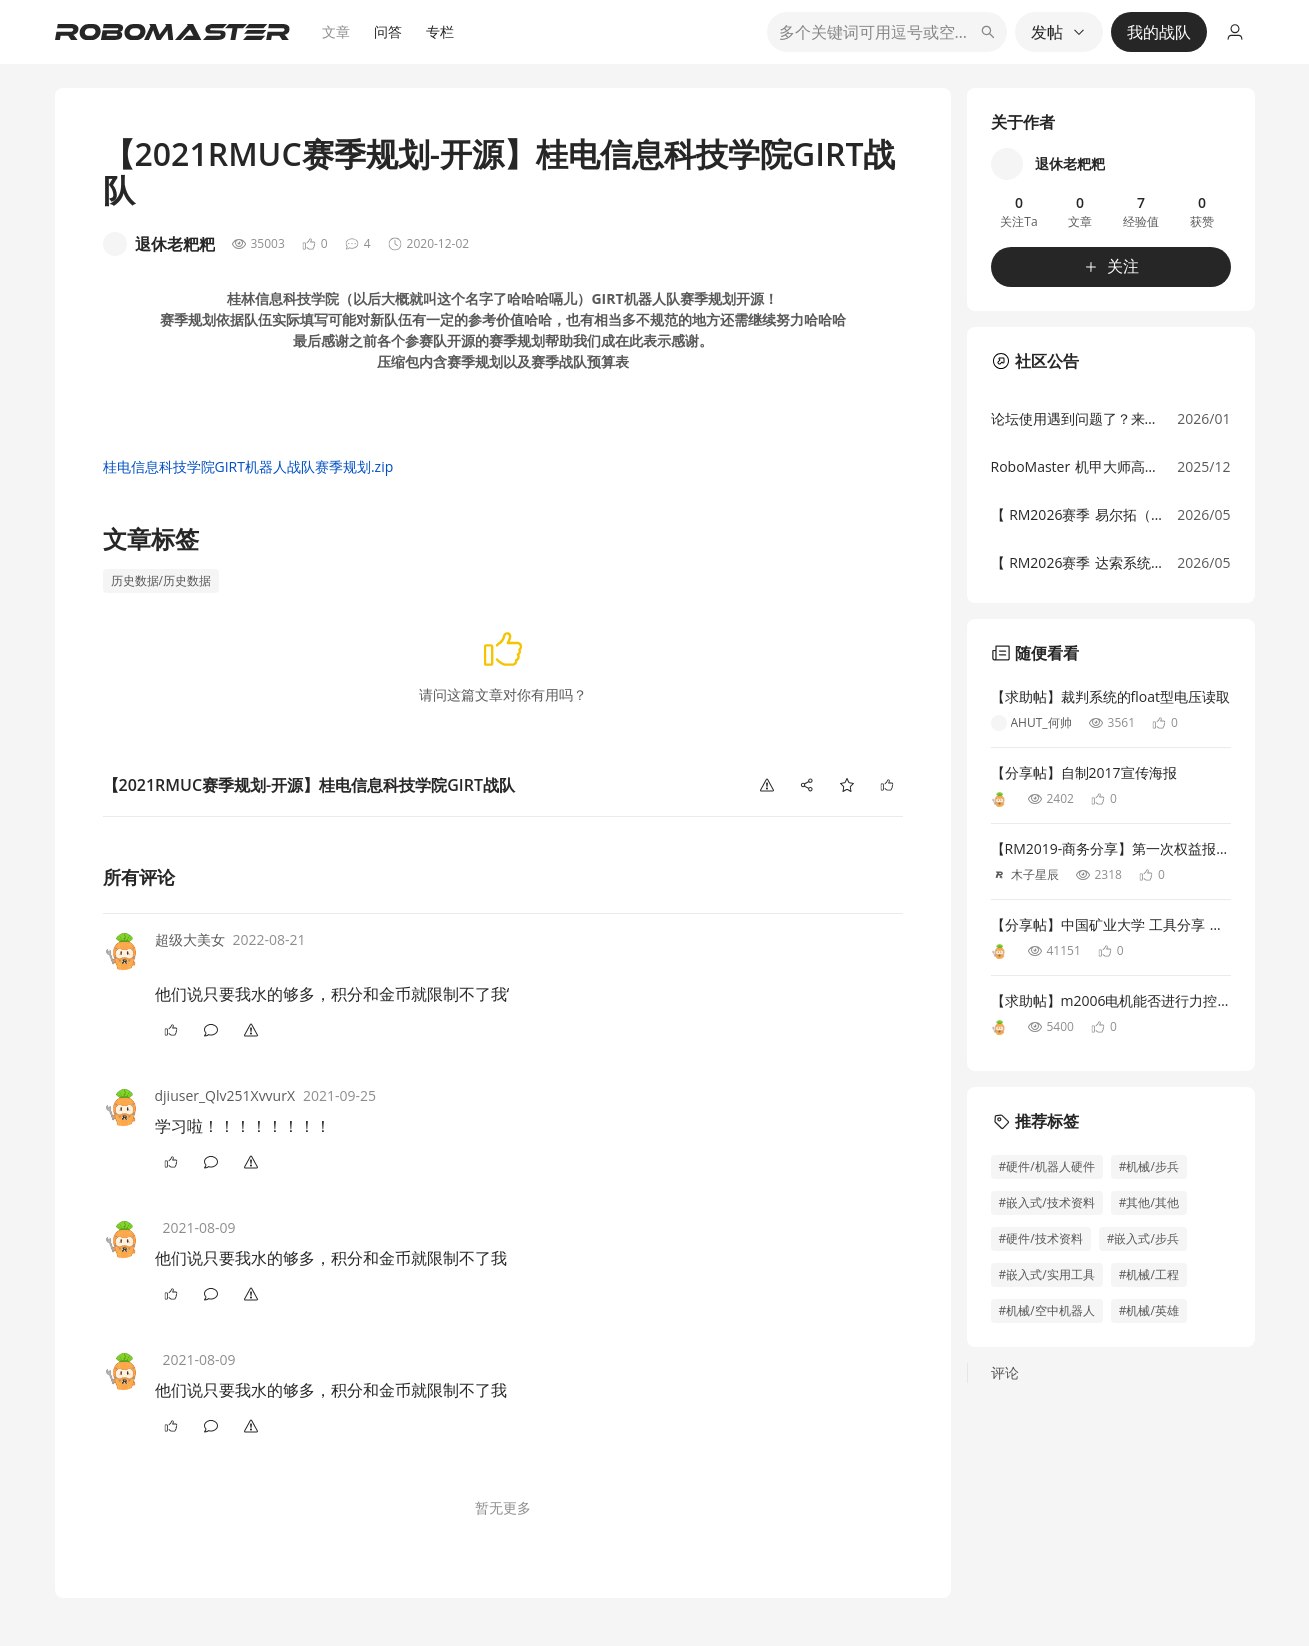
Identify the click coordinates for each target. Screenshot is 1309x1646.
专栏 (440, 31)
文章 (336, 31)
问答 (388, 31)
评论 (1005, 1372)
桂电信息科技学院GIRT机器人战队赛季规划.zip (248, 466)
